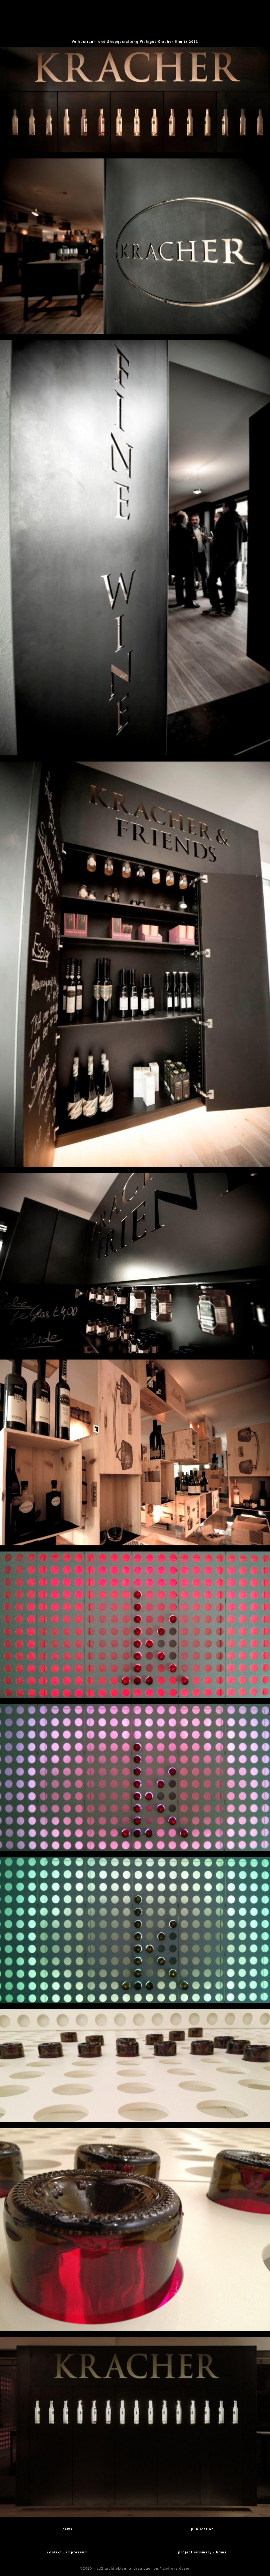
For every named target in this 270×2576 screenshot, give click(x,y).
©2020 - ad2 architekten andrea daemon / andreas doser (135, 2568)
